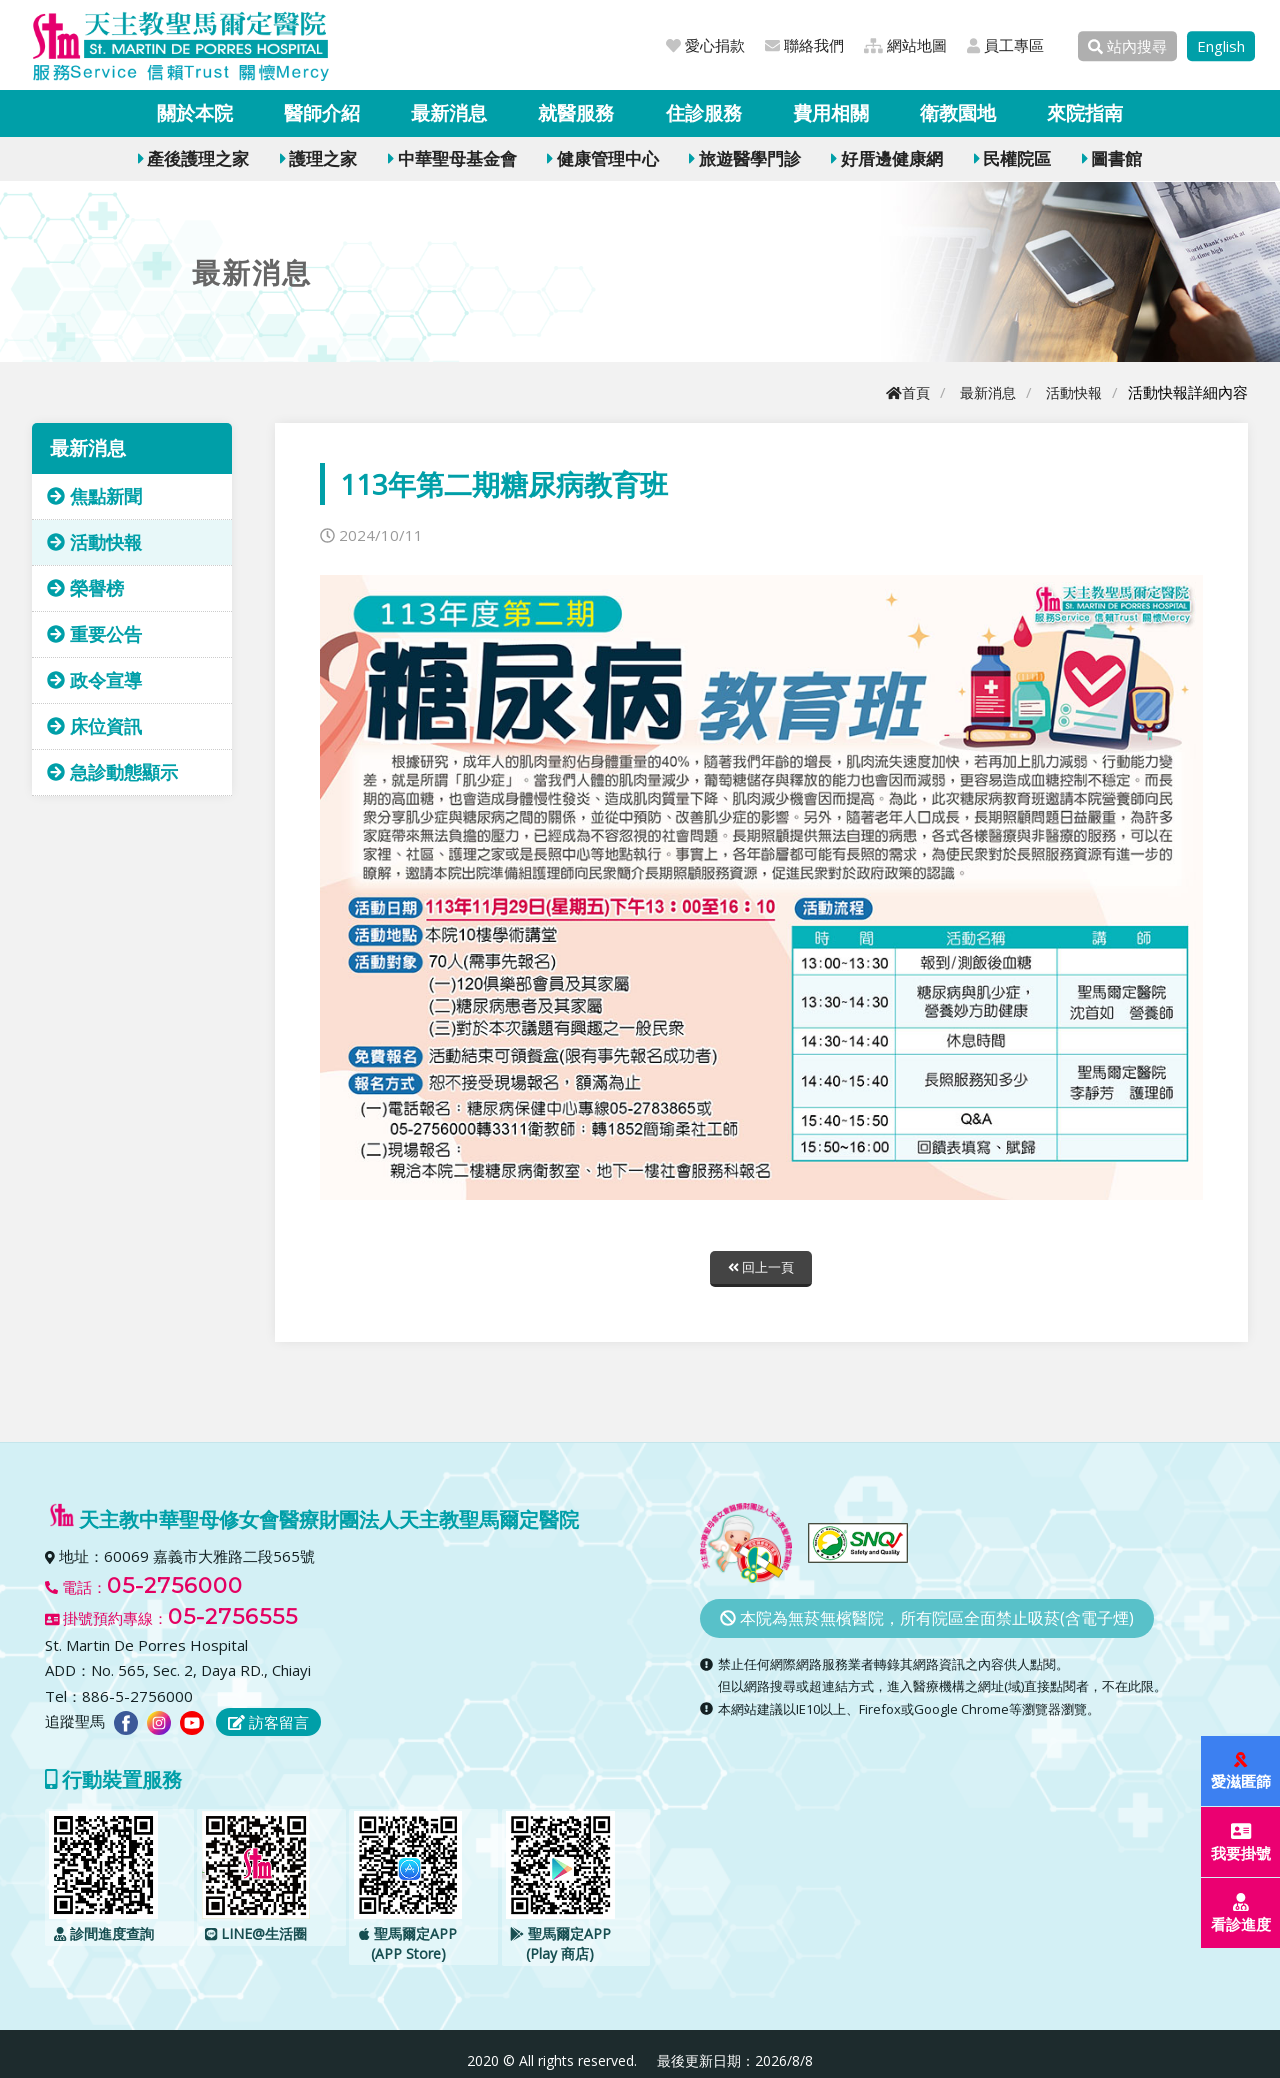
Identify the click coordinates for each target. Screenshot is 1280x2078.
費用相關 (831, 113)
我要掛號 (1242, 1842)
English (1221, 46)
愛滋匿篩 (1242, 1771)
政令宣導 (94, 680)
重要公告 (94, 634)
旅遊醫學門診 (744, 158)
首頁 (899, 392)
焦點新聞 (94, 496)
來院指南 (1085, 113)
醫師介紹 (322, 113)
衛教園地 (958, 113)
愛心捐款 (705, 45)
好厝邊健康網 (886, 158)
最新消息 (449, 113)
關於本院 (195, 113)
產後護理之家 (193, 158)
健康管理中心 (602, 158)
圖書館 (1112, 158)
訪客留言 (268, 1724)
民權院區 (1012, 158)
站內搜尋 (1127, 46)
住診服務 (704, 113)
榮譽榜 (85, 588)
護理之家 (318, 158)
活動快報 (1072, 392)
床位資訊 (94, 726)
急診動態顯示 (112, 772)
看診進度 (1242, 1913)
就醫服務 (576, 113)
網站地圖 (905, 45)
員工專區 (1005, 45)
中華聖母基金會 (452, 158)
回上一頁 (761, 1268)
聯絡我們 (804, 45)
